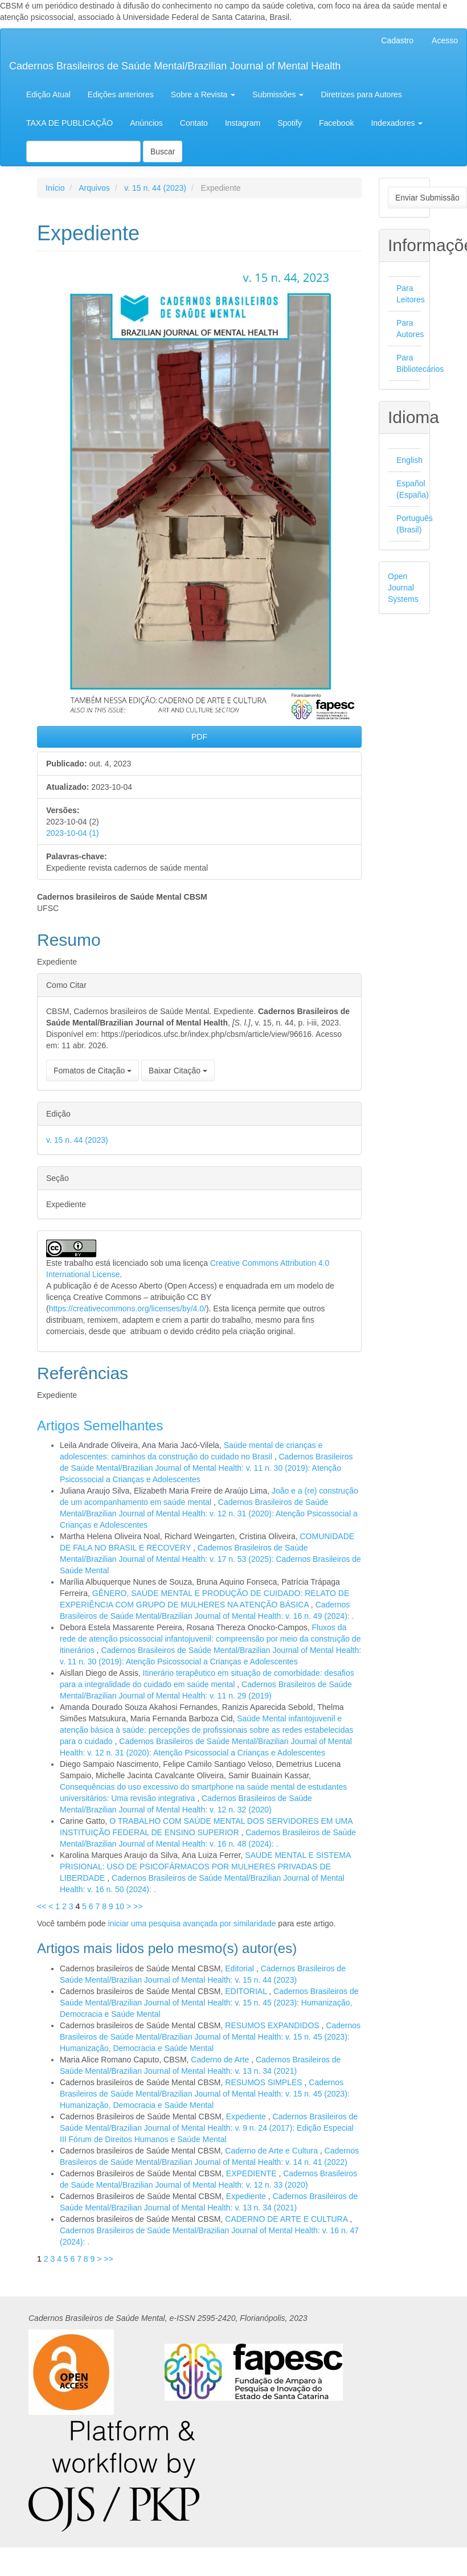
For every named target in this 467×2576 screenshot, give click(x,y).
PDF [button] (199, 736)
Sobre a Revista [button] (203, 94)
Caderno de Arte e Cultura (272, 2150)
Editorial (240, 1968)
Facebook (336, 123)
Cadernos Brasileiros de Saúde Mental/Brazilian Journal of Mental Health (175, 66)
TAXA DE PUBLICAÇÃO (69, 123)
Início (55, 187)
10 (120, 1906)
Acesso (445, 40)
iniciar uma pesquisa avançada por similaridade (192, 1923)
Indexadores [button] (397, 123)
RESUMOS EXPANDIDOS (273, 2025)
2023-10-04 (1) (72, 833)
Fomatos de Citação (93, 1070)
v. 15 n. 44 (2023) (155, 187)
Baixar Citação (178, 1070)
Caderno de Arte (221, 2059)
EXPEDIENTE (252, 2173)
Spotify (289, 123)
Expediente (247, 2116)
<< (41, 1906)
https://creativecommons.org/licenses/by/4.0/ (127, 1308)
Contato (194, 123)
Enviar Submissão (427, 197)
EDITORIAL (247, 1991)
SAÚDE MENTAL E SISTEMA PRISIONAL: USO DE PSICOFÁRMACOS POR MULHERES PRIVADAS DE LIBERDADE (205, 1866)
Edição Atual (48, 94)
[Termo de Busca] (83, 151)
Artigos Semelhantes (100, 1425)
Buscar (162, 151)
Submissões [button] (278, 94)
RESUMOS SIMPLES (264, 2082)
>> (137, 1906)
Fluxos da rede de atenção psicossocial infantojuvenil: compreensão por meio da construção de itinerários (210, 1639)
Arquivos (94, 187)
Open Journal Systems (403, 588)
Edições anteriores (121, 94)
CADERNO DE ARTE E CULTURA (287, 2219)
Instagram (242, 123)
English (409, 460)
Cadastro (397, 40)
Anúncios (146, 123)
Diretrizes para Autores (361, 94)
